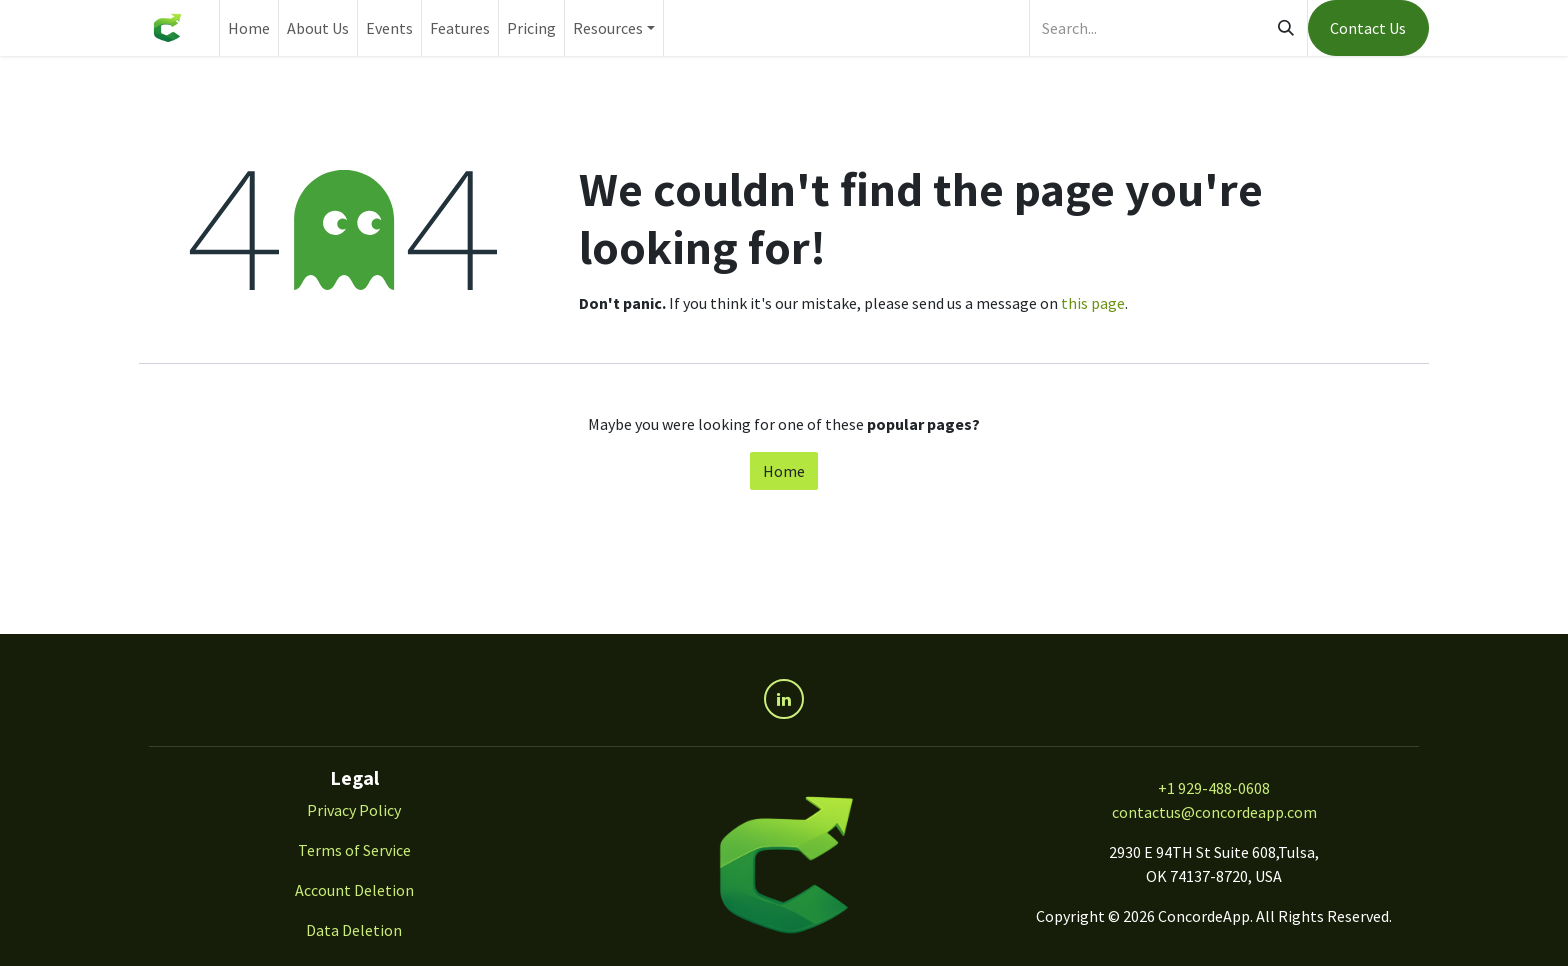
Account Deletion (354, 890)
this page (1093, 303)
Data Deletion (354, 930)
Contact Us (1368, 28)
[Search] (1286, 28)
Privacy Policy (354, 810)
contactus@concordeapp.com (1214, 812)
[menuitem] (249, 28)
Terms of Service (354, 850)
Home (784, 471)
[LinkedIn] (784, 699)
